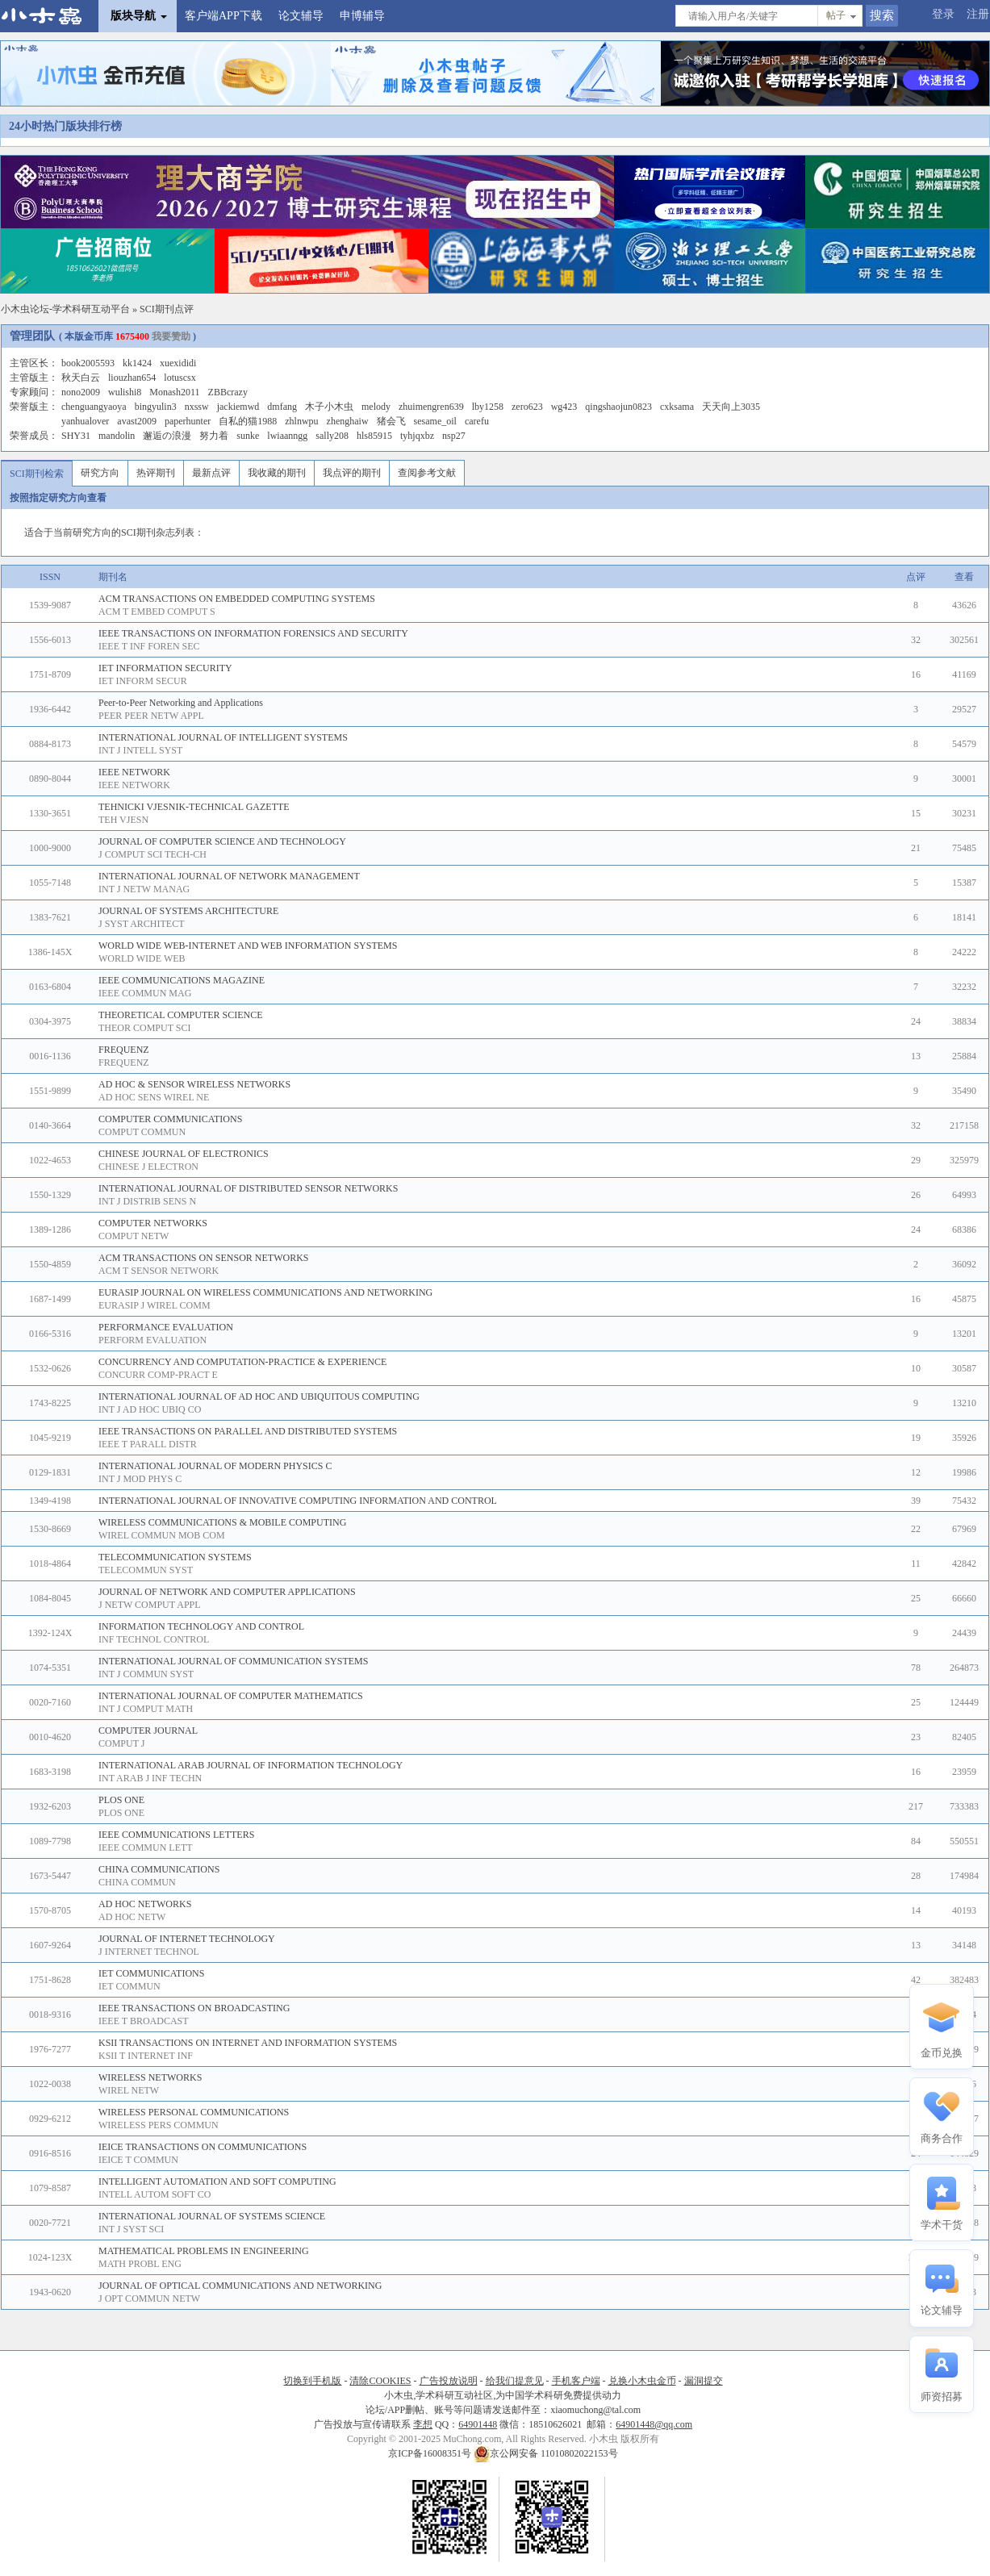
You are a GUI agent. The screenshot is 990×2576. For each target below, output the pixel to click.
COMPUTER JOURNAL (148, 1730)
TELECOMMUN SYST (145, 1570)
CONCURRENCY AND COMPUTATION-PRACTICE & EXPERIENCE (242, 1361)
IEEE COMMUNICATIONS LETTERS (176, 1834)
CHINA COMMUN (137, 1882)
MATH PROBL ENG (140, 2263)
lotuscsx (179, 377)
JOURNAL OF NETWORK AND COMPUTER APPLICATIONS (227, 1591)
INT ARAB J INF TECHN (150, 1778)
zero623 (527, 406)
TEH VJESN (123, 819)
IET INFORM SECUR (142, 681)
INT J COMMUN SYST (146, 1674)
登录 (943, 14)
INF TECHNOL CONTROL (153, 1639)
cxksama (677, 406)
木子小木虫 (329, 406)
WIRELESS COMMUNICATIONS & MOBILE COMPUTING (222, 1522)
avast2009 (137, 421)
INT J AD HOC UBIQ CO (149, 1409)
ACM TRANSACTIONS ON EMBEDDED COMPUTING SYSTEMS (236, 598)
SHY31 (75, 435)
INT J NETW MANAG (144, 889)
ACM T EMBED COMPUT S (156, 611)
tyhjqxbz (417, 435)
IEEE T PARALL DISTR (147, 1444)
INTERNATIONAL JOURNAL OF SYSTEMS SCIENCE (211, 2216)
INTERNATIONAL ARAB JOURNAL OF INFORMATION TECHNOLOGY (250, 1765)
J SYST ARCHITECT (141, 923)
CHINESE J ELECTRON (148, 1166)
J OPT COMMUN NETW (149, 2298)
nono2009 (80, 392)
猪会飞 (391, 421)
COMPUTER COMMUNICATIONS (170, 1119)
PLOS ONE (121, 1800)
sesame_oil (435, 421)
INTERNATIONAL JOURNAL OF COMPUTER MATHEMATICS (230, 1695)
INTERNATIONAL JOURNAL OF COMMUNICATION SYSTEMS (233, 1661)
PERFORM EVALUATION (152, 1340)
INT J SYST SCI (131, 2229)
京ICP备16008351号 (431, 2453)
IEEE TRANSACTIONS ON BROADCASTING (194, 2008)
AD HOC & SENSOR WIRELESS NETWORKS (194, 1084)
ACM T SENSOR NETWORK (158, 1270)
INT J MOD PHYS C (140, 1478)
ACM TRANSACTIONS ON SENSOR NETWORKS (203, 1257)
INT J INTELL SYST (140, 750)
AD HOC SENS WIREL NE (153, 1097)
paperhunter (188, 421)
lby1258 (487, 406)
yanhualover (85, 421)
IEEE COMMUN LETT (145, 1847)
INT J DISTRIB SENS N (147, 1201)
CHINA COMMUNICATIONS (158, 1869)
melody (376, 406)
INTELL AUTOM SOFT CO (154, 2194)
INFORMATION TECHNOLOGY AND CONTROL (201, 1626)
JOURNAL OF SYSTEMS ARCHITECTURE (188, 910)
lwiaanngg (287, 435)
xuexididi (178, 363)
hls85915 (374, 435)
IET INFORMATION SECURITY (165, 668)
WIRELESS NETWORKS (150, 2077)
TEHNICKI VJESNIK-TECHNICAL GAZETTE (194, 806)
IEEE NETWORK (134, 772)
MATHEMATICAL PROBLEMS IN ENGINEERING (203, 2251)
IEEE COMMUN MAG (144, 993)
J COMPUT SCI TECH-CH (152, 854)
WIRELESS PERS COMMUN (158, 2125)
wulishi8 (124, 392)
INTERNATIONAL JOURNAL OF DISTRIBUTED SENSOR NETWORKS (248, 1188)
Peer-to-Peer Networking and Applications (180, 702)
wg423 (564, 406)
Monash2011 (174, 392)
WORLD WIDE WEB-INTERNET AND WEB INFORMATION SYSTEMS (247, 945)
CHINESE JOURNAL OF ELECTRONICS (183, 1153)
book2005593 (88, 363)
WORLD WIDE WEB (142, 958)
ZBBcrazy (228, 392)
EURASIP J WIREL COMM (154, 1305)
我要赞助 (171, 336)
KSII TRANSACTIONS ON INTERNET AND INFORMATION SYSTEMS (247, 2042)
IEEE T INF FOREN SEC (149, 646)
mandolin (116, 435)
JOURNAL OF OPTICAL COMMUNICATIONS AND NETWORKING (240, 2285)
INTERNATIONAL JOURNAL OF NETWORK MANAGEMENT (229, 876)
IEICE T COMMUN (138, 2159)
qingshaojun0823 (618, 406)
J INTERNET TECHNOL (148, 1951)
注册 (978, 14)
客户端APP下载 (223, 16)
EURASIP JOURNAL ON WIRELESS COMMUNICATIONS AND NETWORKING (265, 1292)
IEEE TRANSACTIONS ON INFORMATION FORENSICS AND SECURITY (253, 633)
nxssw (197, 406)
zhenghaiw (348, 421)
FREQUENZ (123, 1049)
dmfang (282, 406)
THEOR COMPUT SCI (144, 1027)
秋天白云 (80, 377)
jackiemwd (238, 406)
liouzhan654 (132, 377)
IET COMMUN (129, 1986)
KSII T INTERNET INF (145, 2055)
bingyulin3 (156, 406)
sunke (247, 435)
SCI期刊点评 (167, 309)
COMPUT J (121, 1743)
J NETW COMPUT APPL (149, 1604)
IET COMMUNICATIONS (151, 1973)
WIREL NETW (128, 2090)
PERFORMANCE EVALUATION (165, 1327)
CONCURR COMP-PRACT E (158, 1374)
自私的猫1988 (248, 421)
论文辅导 (301, 16)
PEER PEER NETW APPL (151, 715)
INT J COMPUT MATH (145, 1708)
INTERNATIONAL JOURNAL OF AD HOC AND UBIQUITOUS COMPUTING (259, 1396)
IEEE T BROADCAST (143, 2021)
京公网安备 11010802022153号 (546, 2453)
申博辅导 (362, 16)
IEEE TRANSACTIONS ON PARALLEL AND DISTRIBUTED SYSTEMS (247, 1431)
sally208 (332, 435)
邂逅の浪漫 (167, 435)
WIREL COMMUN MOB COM (161, 1535)
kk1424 (137, 363)
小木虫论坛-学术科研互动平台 (65, 309)
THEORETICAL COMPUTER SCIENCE (180, 1015)
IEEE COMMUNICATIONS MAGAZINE (181, 980)
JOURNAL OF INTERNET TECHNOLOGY (186, 1938)
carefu (477, 421)
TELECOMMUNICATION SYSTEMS (175, 1557)
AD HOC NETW (131, 1917)
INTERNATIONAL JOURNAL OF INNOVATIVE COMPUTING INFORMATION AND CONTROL (297, 1500)
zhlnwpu (301, 421)
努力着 (213, 435)
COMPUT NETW (133, 1236)
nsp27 (454, 435)
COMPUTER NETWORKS (152, 1223)
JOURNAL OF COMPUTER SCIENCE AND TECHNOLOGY (222, 841)
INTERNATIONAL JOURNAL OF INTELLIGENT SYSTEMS (223, 737)
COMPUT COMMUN (142, 1132)
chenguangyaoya (94, 406)
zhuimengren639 (431, 406)
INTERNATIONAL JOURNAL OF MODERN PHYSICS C (215, 1466)
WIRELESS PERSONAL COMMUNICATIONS (193, 2112)
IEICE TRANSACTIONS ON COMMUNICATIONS (202, 2146)
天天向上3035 (731, 406)
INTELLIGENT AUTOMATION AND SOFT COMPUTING (217, 2181)
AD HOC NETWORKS (144, 1904)
